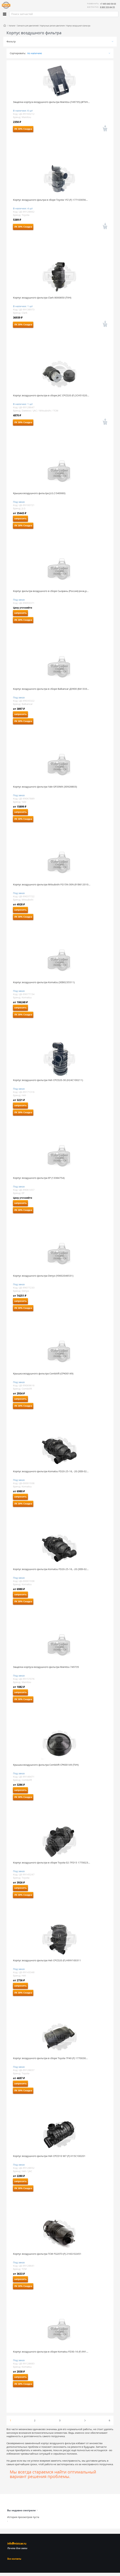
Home (4, 25)
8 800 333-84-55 (107, 7)
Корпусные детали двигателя (52, 25)
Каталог (12, 25)
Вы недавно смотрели (22, 2510)
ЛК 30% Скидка (23, 128)
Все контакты (14, 2558)
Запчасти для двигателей (27, 25)
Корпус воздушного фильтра (78, 25)
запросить (20, 518)
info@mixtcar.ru (16, 2543)
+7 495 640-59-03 (108, 3)
